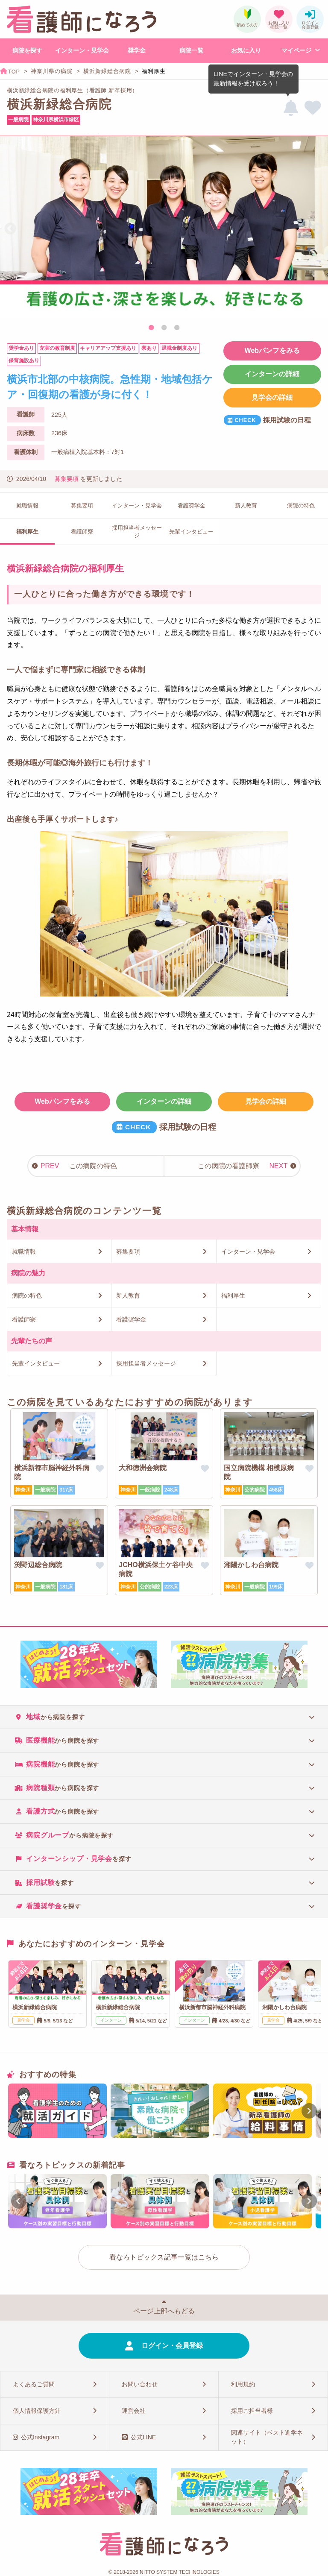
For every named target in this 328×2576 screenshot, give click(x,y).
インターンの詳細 (272, 374)
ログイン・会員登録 (172, 2345)
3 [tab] (177, 328)
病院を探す (27, 50)
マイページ (296, 50)
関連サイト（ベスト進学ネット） (267, 2437)
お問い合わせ (140, 2384)
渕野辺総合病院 (38, 1564)
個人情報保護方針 (37, 2410)
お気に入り (246, 50)
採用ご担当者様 (252, 2410)
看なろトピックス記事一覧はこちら (164, 2257)
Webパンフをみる (272, 350)
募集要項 (67, 478)
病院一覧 (191, 50)
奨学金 (137, 50)
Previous (10, 229)
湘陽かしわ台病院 (251, 1564)
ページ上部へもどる (164, 2311)
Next (318, 229)
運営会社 (134, 2410)
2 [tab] (164, 328)
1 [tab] (151, 328)
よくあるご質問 (34, 2384)
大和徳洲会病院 (143, 1467)
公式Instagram (40, 2437)
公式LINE (143, 2437)
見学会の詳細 (272, 397)
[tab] (164, 1717)
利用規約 (243, 2384)
